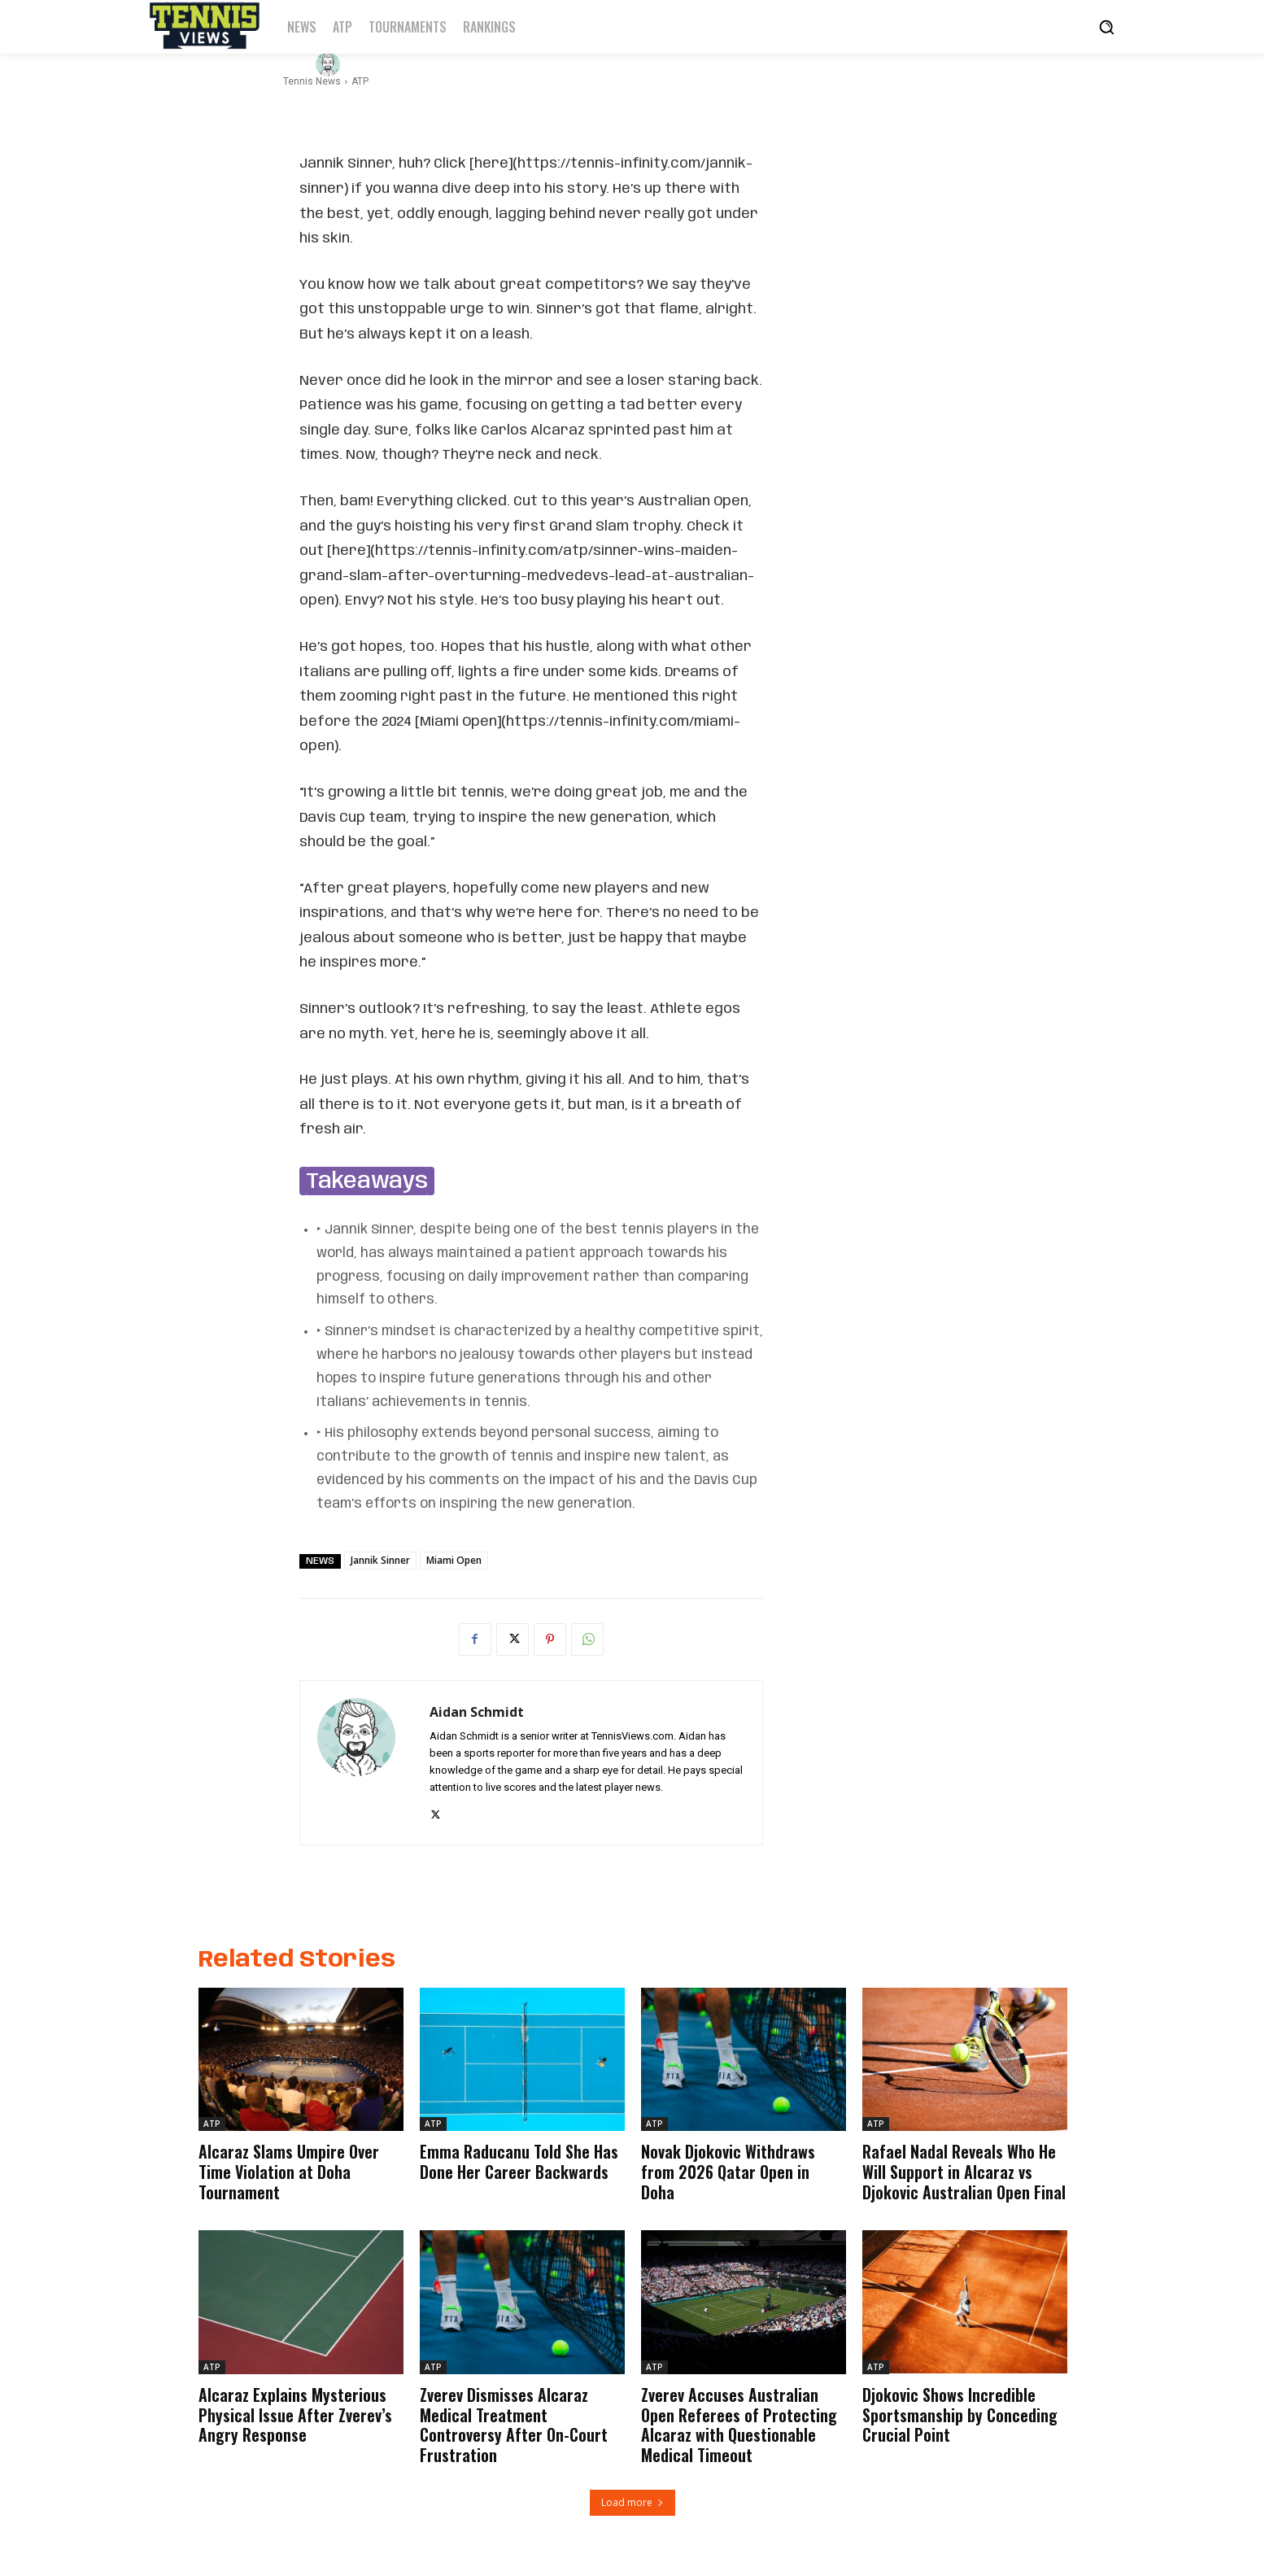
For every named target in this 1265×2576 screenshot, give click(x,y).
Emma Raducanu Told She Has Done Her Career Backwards (519, 2161)
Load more (632, 2497)
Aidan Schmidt (395, 64)
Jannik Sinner (380, 1560)
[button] (1106, 26)
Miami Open (454, 1560)
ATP (211, 2123)
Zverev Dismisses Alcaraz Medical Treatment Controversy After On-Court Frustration (514, 2421)
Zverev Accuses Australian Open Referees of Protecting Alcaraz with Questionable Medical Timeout (739, 2421)
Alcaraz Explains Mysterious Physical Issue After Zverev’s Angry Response (295, 2411)
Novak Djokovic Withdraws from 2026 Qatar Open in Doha (728, 2171)
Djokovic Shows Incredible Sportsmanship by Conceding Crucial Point (960, 2411)
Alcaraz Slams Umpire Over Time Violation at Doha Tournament (288, 2171)
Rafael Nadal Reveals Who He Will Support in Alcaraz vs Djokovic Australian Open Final (964, 2171)
